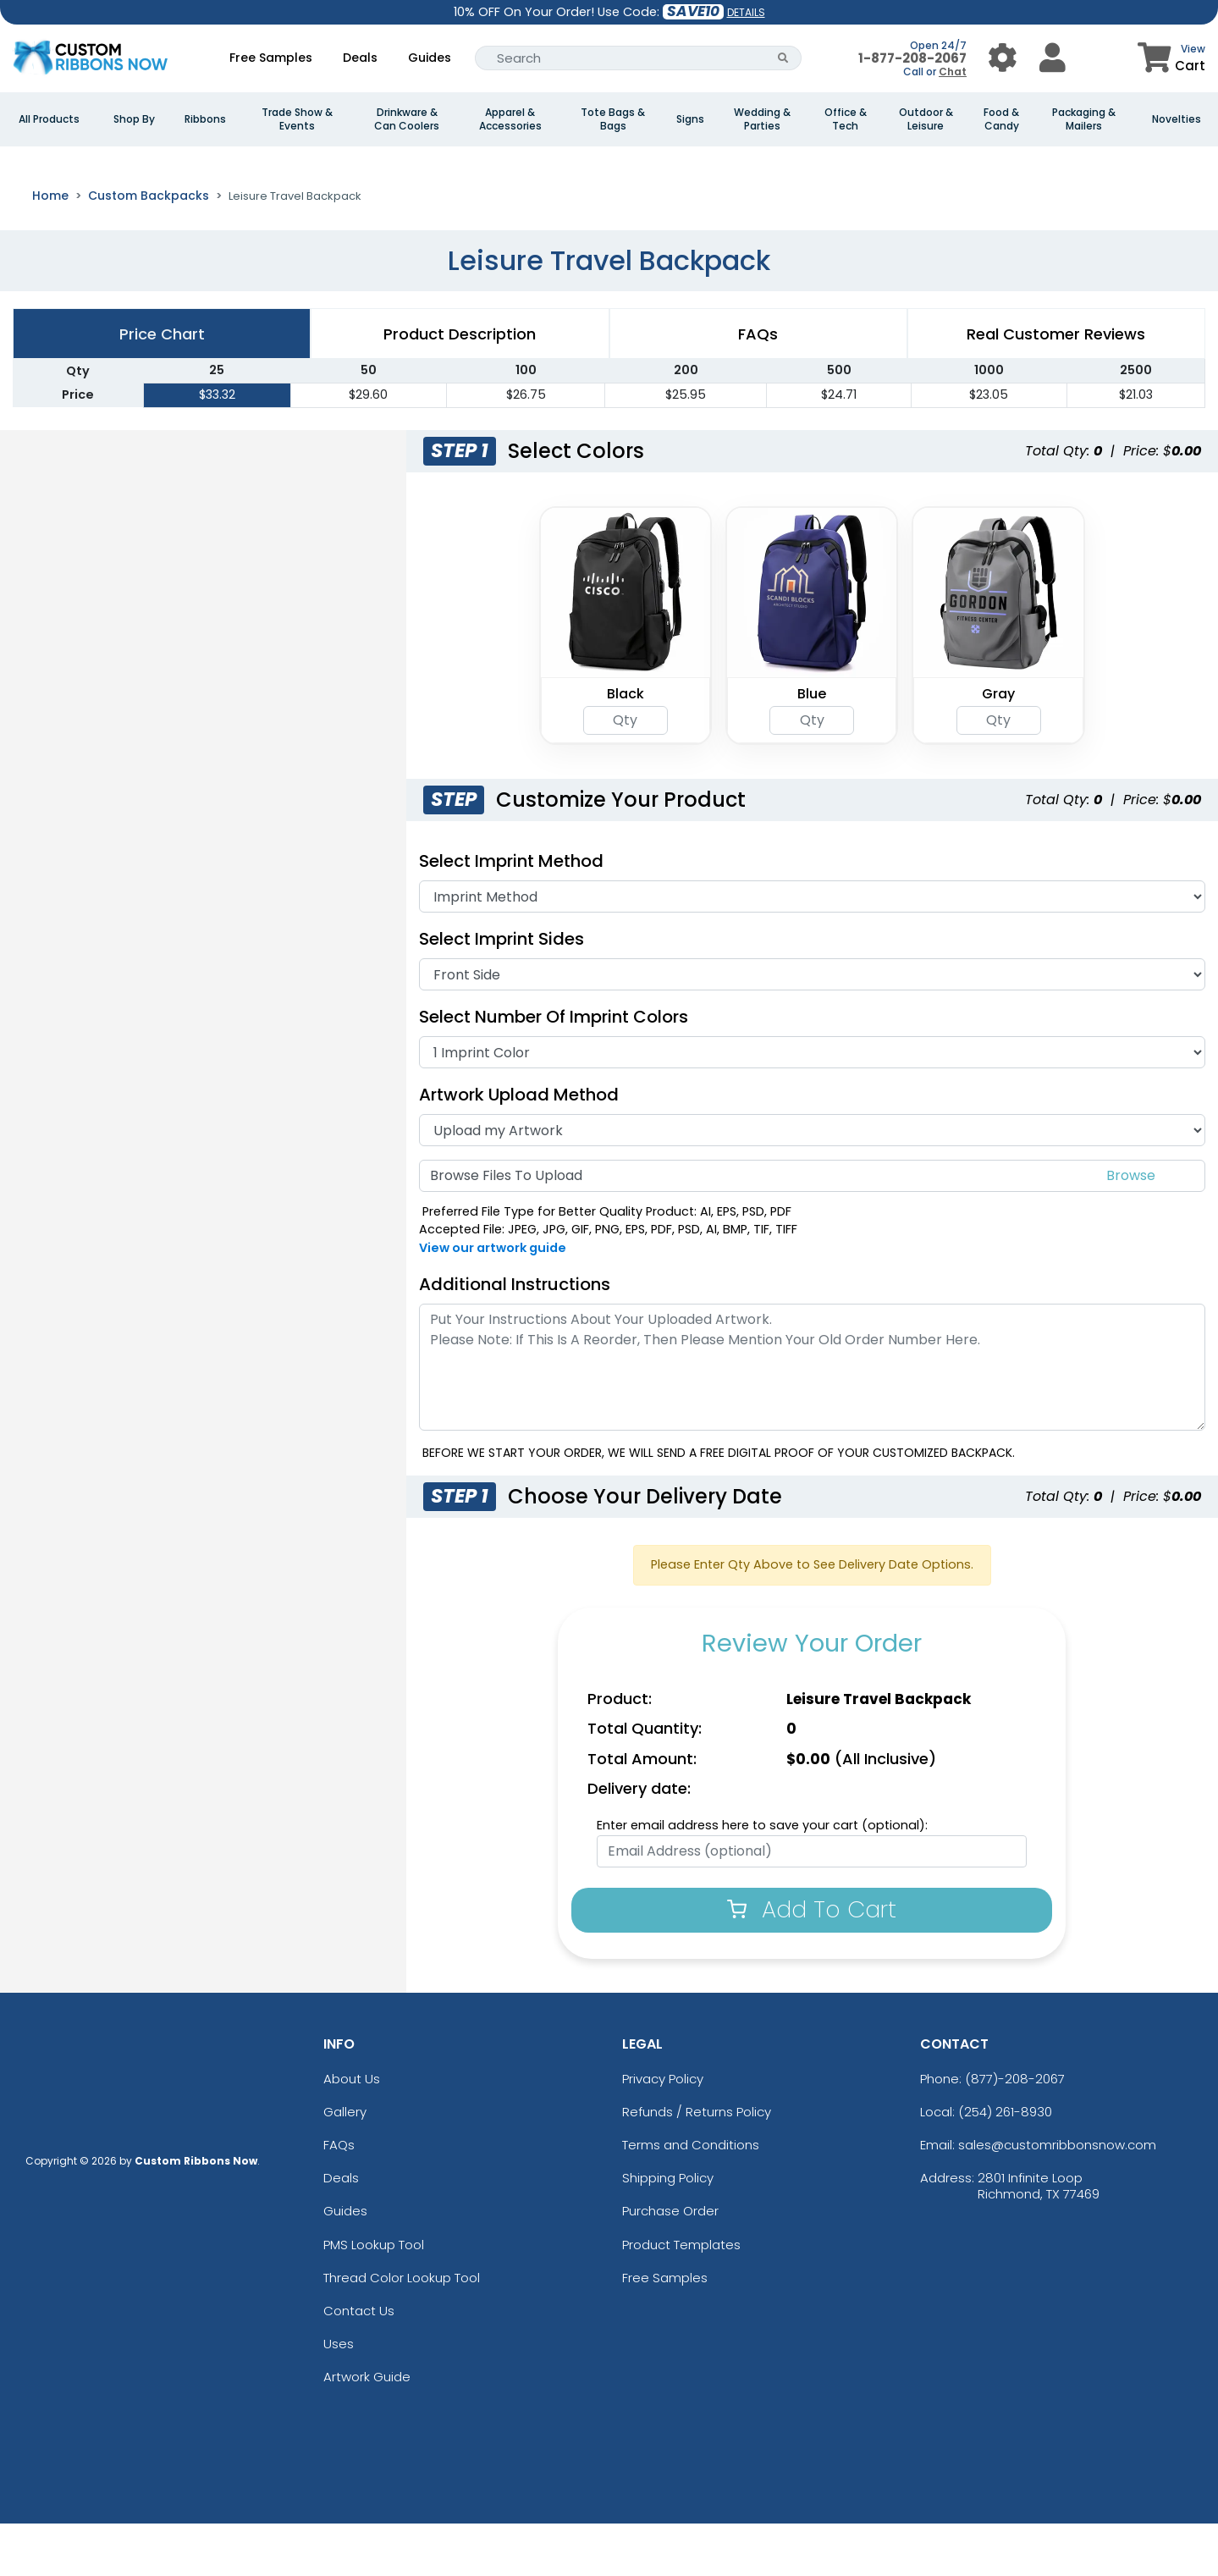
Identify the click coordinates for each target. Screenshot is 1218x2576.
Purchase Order (670, 2264)
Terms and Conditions (690, 2197)
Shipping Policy (668, 2231)
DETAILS (746, 12)
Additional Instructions (514, 1337)
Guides (429, 57)
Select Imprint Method (511, 913)
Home (50, 248)
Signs (690, 119)
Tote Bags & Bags (613, 119)
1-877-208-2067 (912, 58)
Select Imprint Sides (501, 991)
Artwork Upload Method (519, 1147)
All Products (49, 119)
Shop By (134, 119)
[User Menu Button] (1002, 58)
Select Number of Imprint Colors (553, 1069)
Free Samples (270, 57)
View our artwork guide (492, 1300)
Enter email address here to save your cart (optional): (762, 1878)
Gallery (345, 2164)
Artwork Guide (367, 2430)
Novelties (1176, 119)
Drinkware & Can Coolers (406, 119)
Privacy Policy (662, 2131)
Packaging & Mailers (1084, 119)
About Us (351, 2131)
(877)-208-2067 (1015, 2131)
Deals (360, 57)
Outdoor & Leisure (926, 119)
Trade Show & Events (297, 119)
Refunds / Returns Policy (696, 2164)
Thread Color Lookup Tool (401, 2330)
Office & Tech (845, 119)
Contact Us (358, 2363)
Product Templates (681, 2297)
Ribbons (205, 119)
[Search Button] (783, 58)
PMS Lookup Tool (373, 2297)
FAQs (339, 2197)
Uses (338, 2397)
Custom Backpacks (148, 248)
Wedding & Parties (762, 119)
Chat (953, 71)
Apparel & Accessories (510, 119)
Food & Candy (1001, 119)
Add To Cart (811, 1961)
